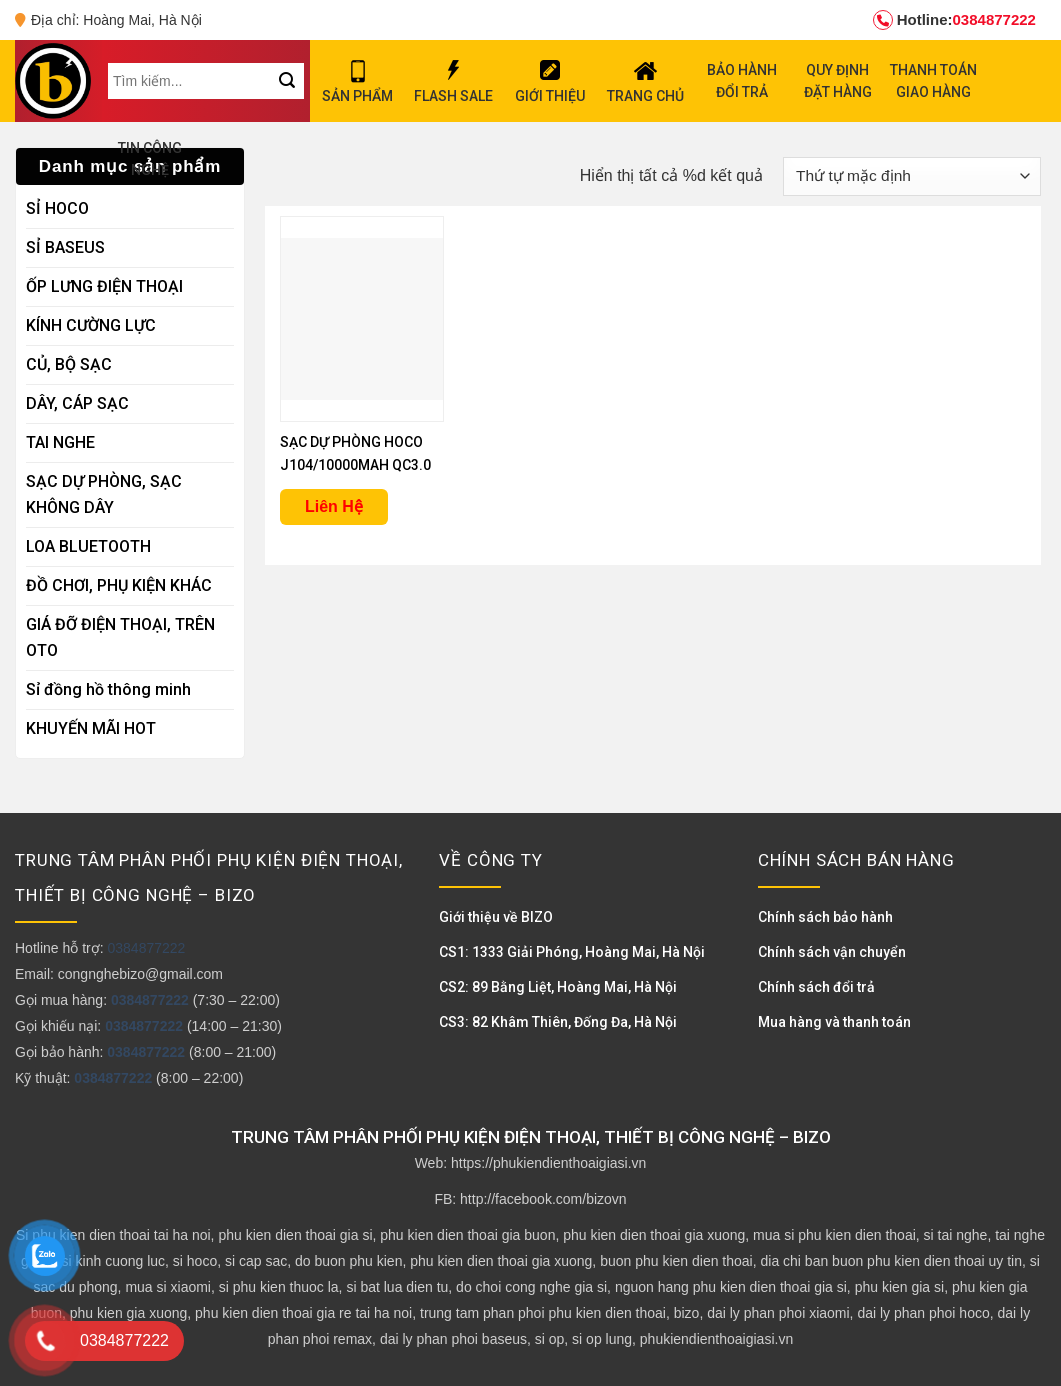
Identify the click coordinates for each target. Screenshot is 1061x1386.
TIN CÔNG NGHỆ (150, 159)
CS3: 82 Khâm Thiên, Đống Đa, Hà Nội (558, 1022)
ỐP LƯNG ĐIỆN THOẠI (104, 286)
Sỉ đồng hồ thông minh (108, 689)
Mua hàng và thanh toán (834, 1022)
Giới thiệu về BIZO (496, 917)
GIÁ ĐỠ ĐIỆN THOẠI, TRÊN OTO (120, 637)
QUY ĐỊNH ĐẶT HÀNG (838, 81)
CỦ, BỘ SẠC (69, 364)
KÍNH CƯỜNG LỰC (91, 325)
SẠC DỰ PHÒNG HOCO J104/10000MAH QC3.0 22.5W (355, 455)
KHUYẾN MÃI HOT (91, 728)
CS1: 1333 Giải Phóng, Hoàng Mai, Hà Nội (572, 952)
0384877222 (954, 20)
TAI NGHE (60, 442)
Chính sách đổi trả (816, 987)
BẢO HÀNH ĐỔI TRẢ (742, 81)
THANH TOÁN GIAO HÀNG (933, 81)
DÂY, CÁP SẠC (77, 403)
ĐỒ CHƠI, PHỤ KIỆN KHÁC (119, 585)
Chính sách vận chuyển (832, 952)
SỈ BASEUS (65, 247)
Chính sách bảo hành (825, 917)
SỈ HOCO (57, 208)
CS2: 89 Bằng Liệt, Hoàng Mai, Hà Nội (558, 987)
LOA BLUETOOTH (88, 546)
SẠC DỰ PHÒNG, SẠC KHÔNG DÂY (104, 494)
